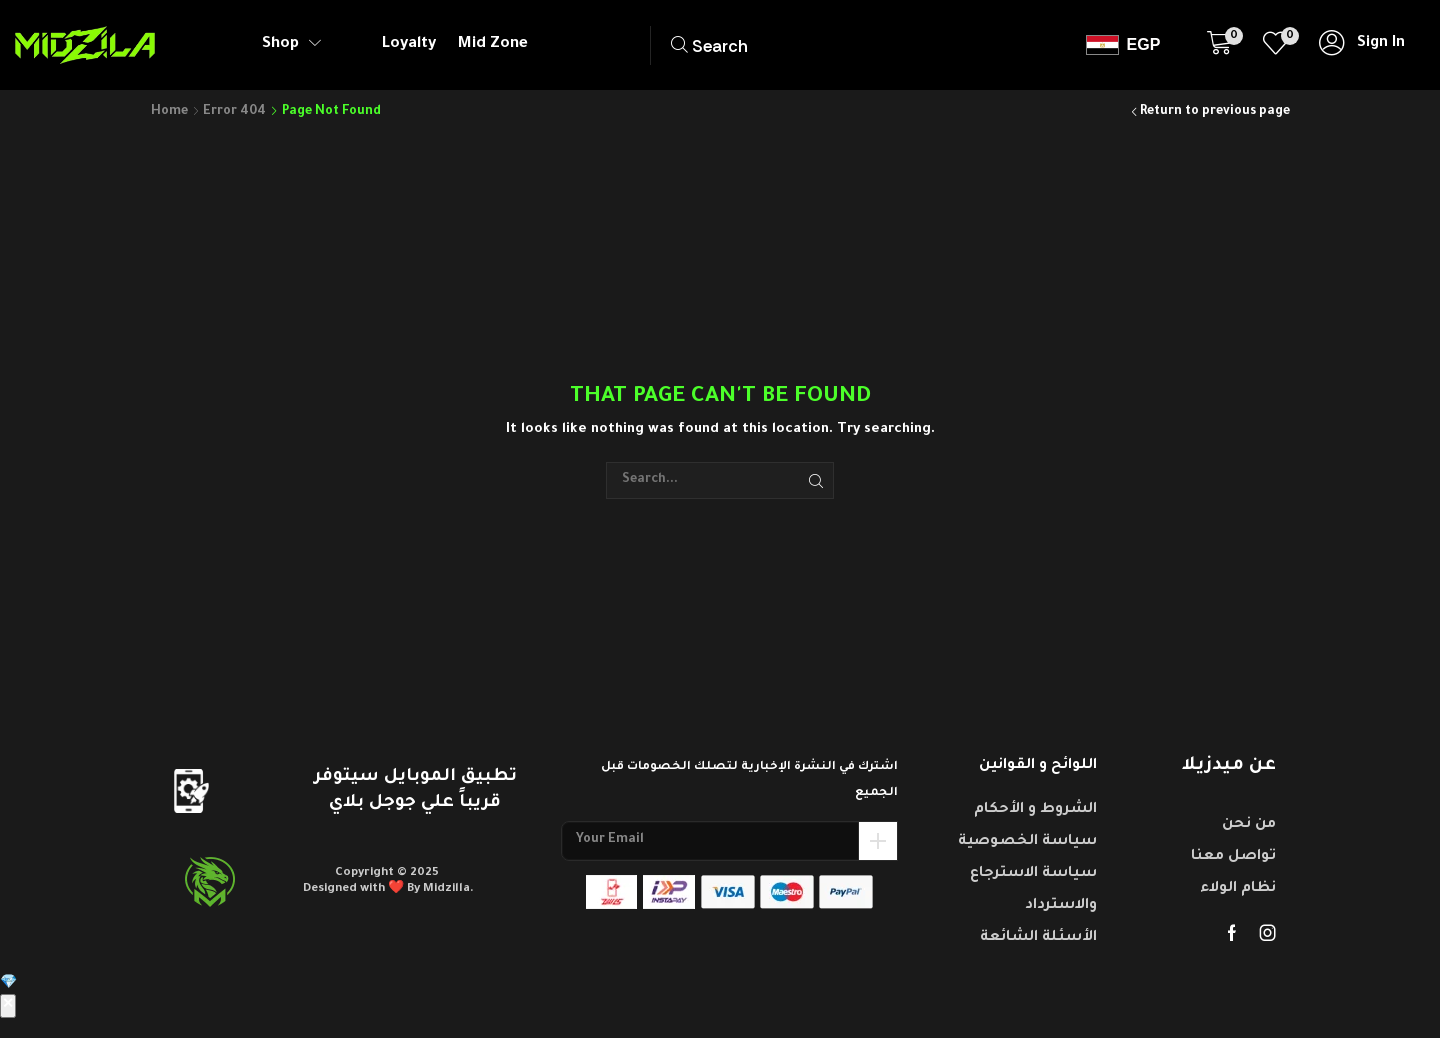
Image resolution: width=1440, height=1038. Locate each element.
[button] (759, 45)
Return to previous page (1215, 112)
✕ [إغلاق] (8, 1006)
